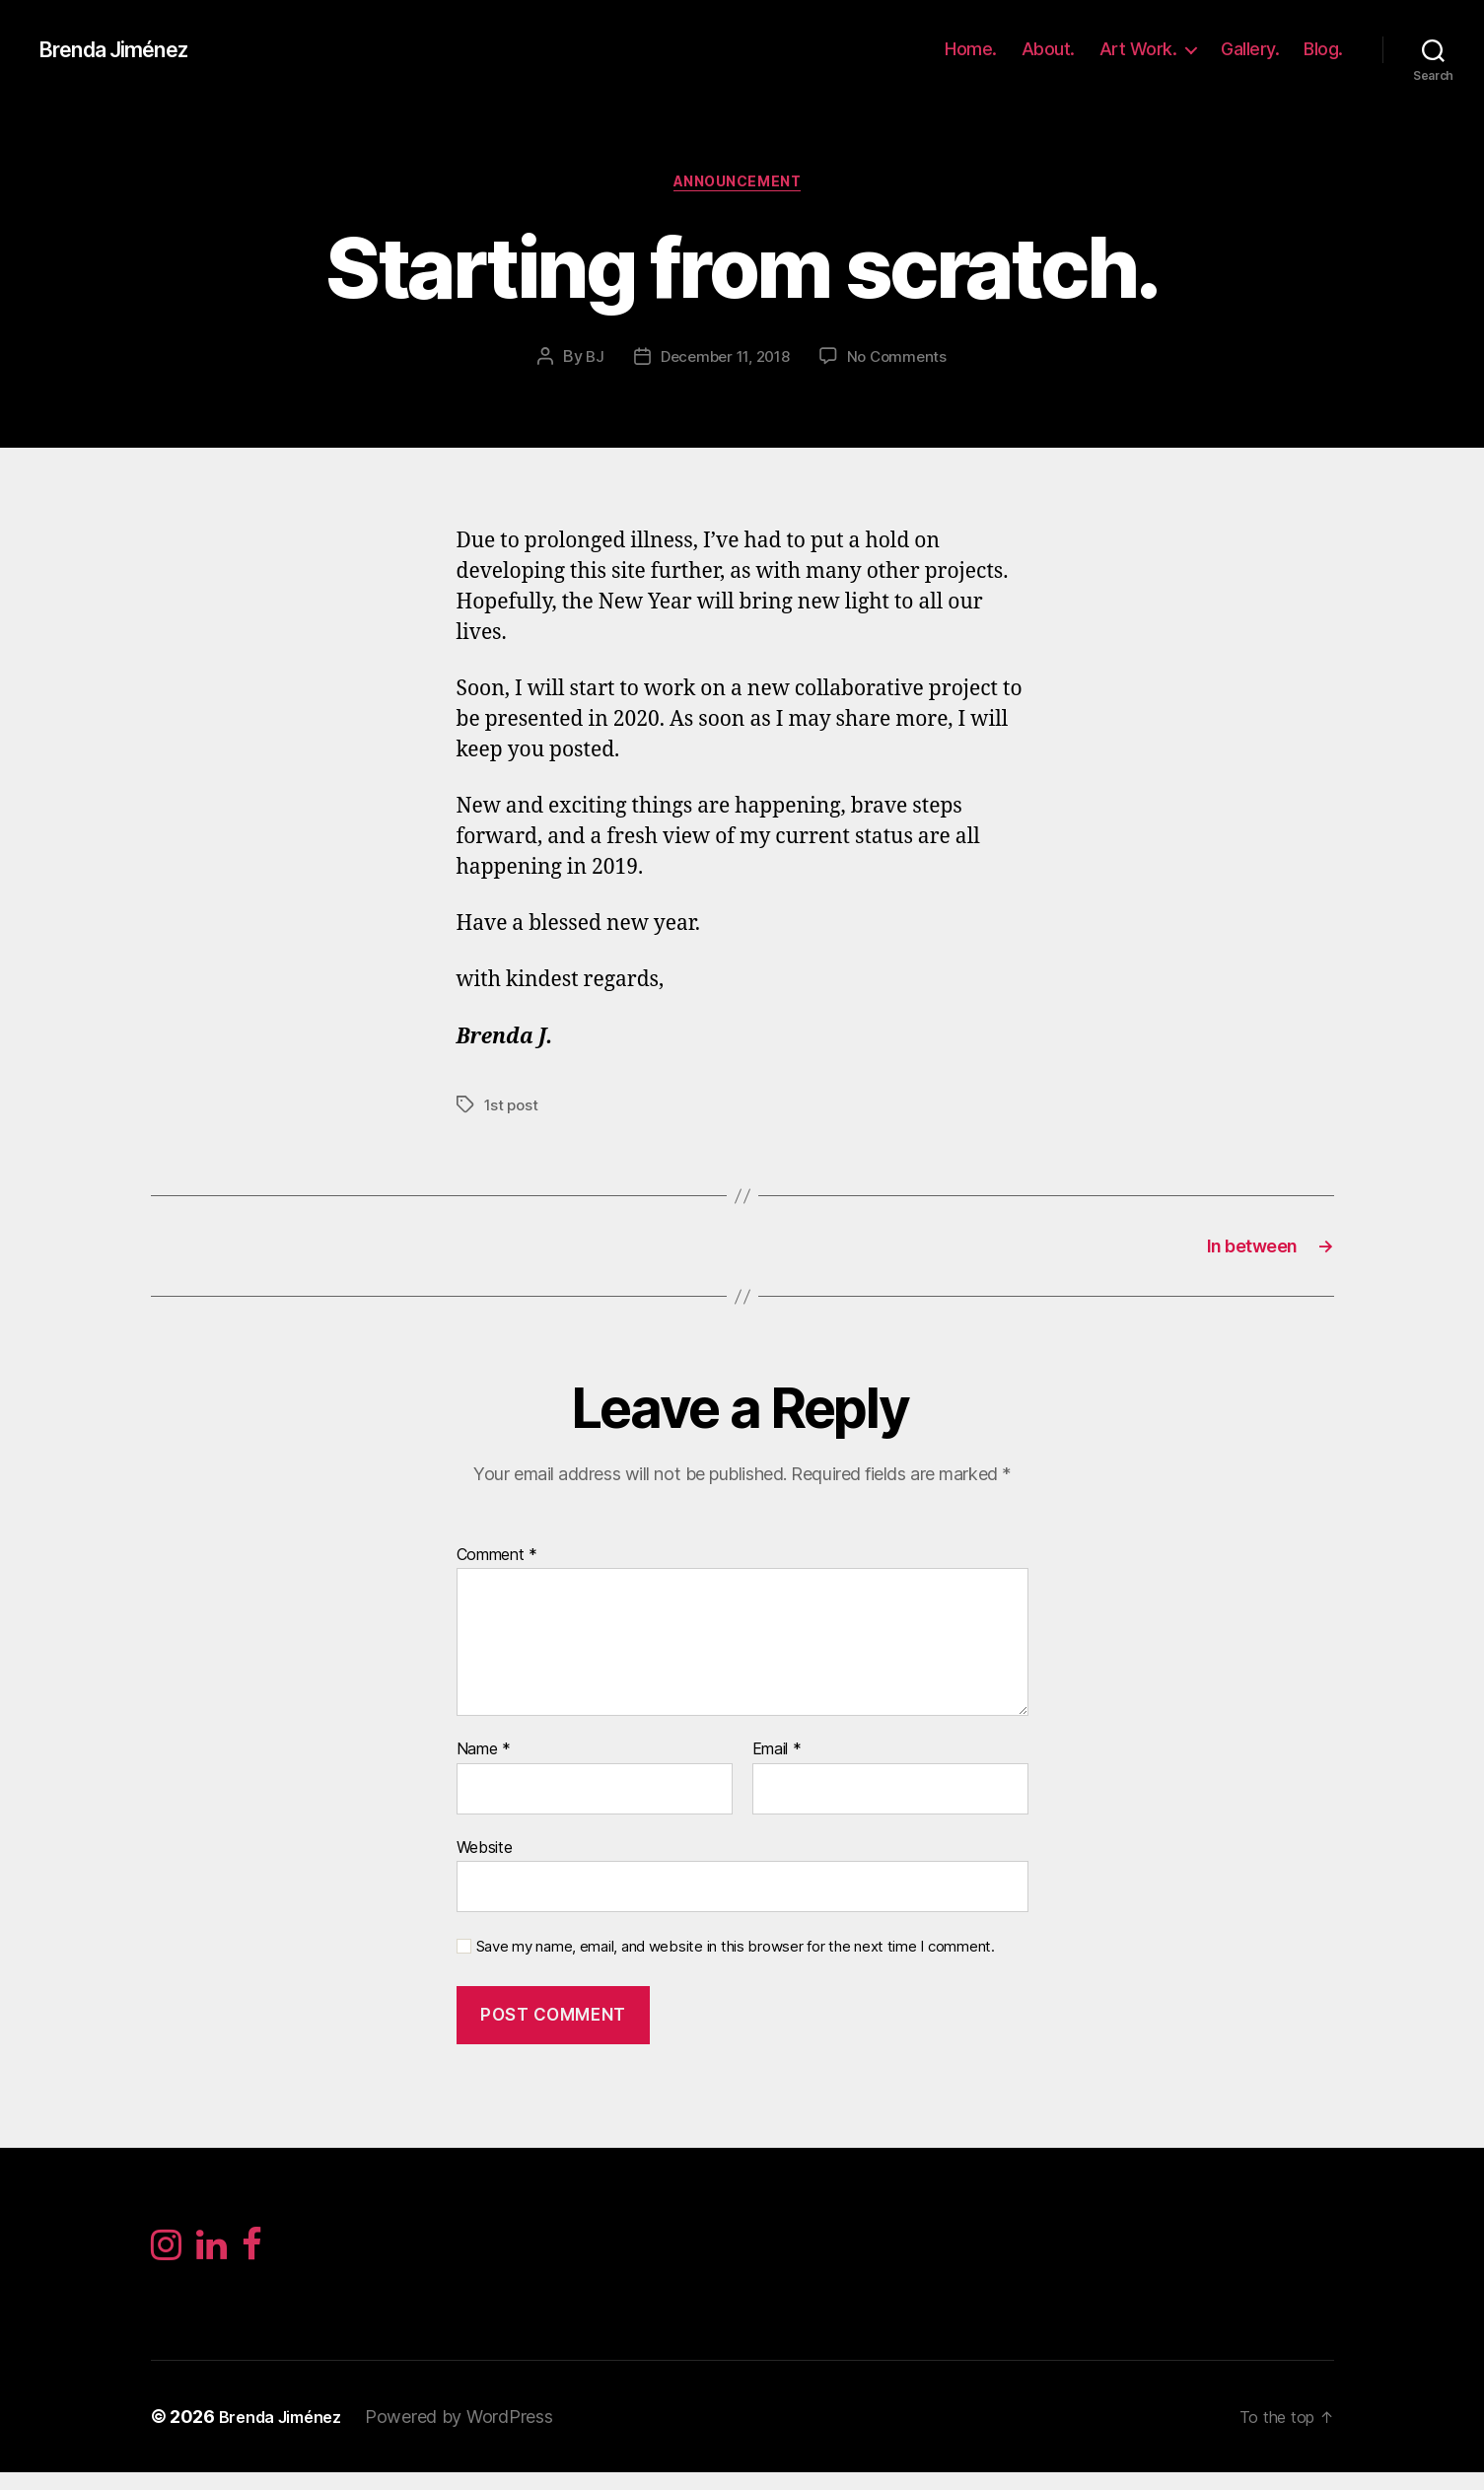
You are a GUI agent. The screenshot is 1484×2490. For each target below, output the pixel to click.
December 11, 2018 (724, 362)
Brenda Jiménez (125, 49)
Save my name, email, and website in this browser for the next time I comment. (735, 1960)
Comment (497, 1568)
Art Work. (1138, 48)
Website (485, 1860)
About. (1048, 48)
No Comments (902, 362)
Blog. (1323, 48)
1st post (512, 1109)
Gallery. (1250, 48)
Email (777, 1762)
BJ (587, 362)
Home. (971, 48)
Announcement (742, 186)
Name (484, 1762)
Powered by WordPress (476, 2434)
